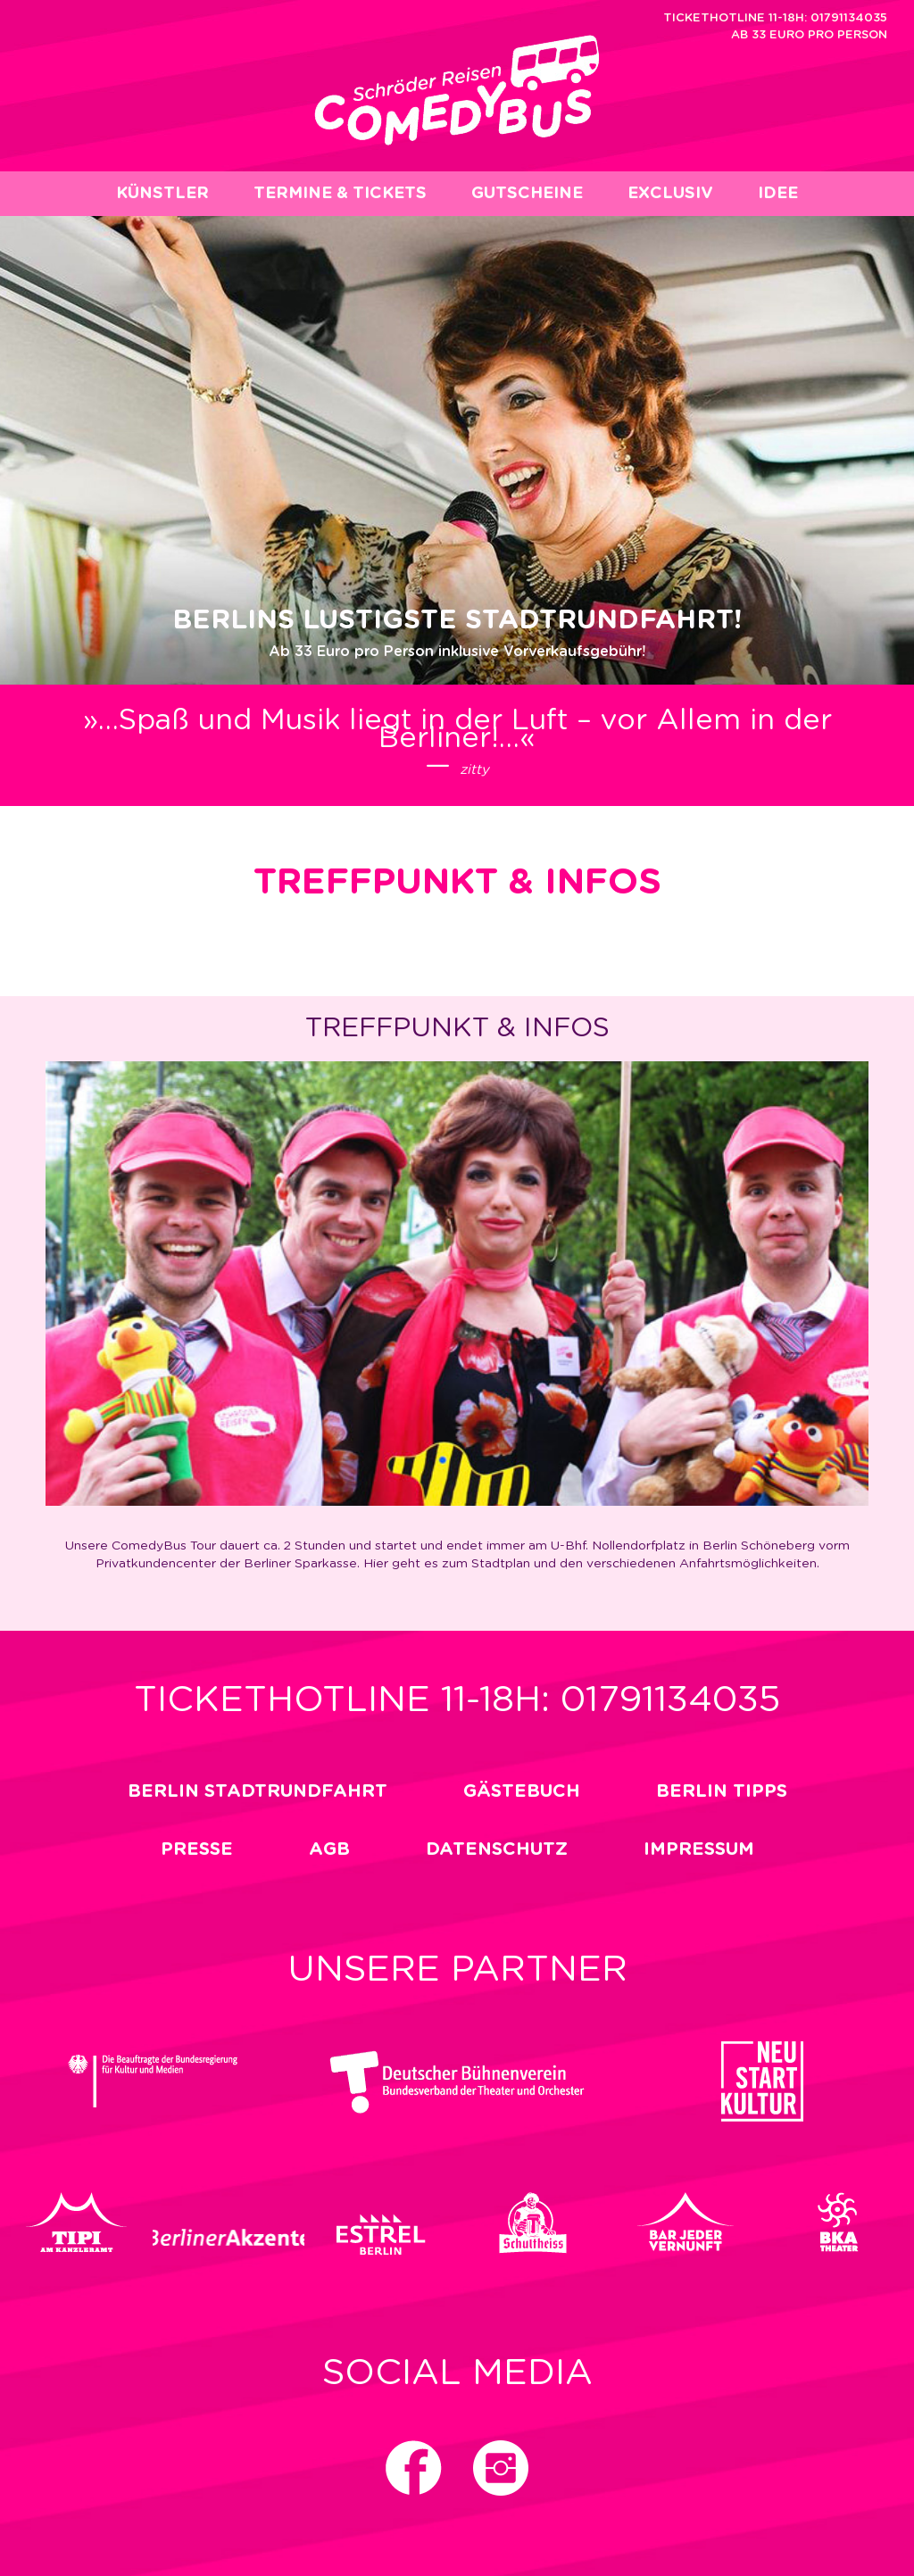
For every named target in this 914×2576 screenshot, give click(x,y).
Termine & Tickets (340, 194)
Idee (778, 194)
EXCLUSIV (670, 194)
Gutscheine (527, 194)
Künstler (162, 194)
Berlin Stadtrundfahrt (257, 1791)
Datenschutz (497, 1849)
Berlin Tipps (721, 1791)
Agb (329, 1849)
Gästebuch (521, 1791)
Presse (197, 1849)
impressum (699, 1849)
